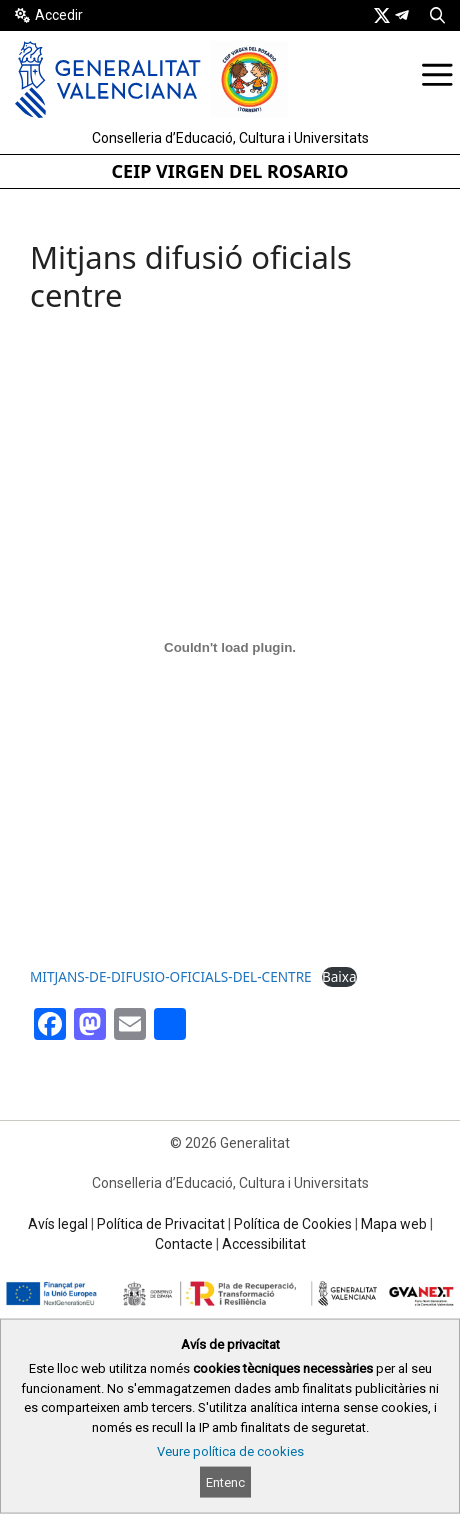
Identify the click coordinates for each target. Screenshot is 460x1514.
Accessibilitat (264, 1244)
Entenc (225, 1482)
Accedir (59, 15)
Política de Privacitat (161, 1224)
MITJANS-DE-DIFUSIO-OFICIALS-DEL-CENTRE (171, 976)
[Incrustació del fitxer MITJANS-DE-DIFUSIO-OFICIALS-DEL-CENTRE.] (230, 648)
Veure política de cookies (230, 1451)
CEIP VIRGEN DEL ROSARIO (230, 171)
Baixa (339, 976)
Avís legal (58, 1224)
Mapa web (394, 1224)
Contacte (184, 1244)
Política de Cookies (293, 1224)
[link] (382, 15)
